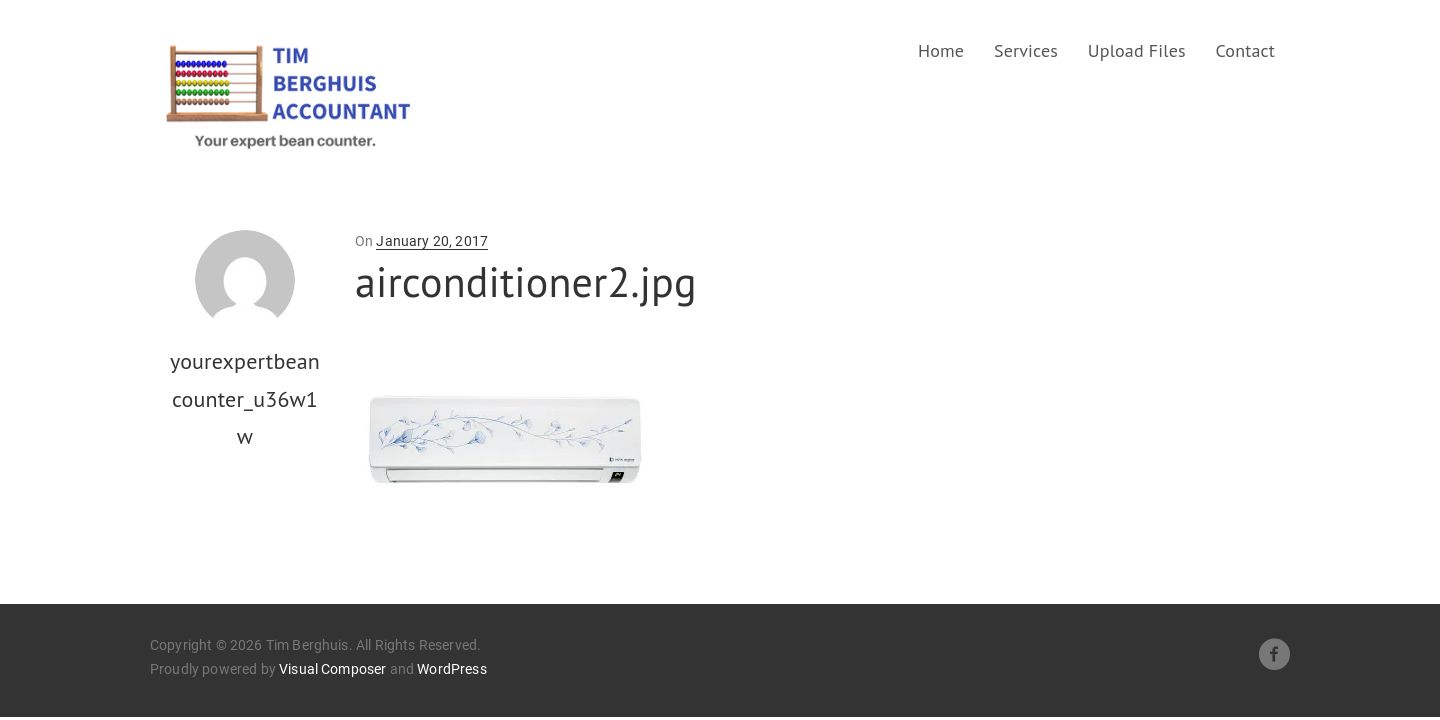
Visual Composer (332, 669)
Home (941, 50)
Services (1026, 50)
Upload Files (1137, 50)
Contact (1246, 50)
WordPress (451, 669)
